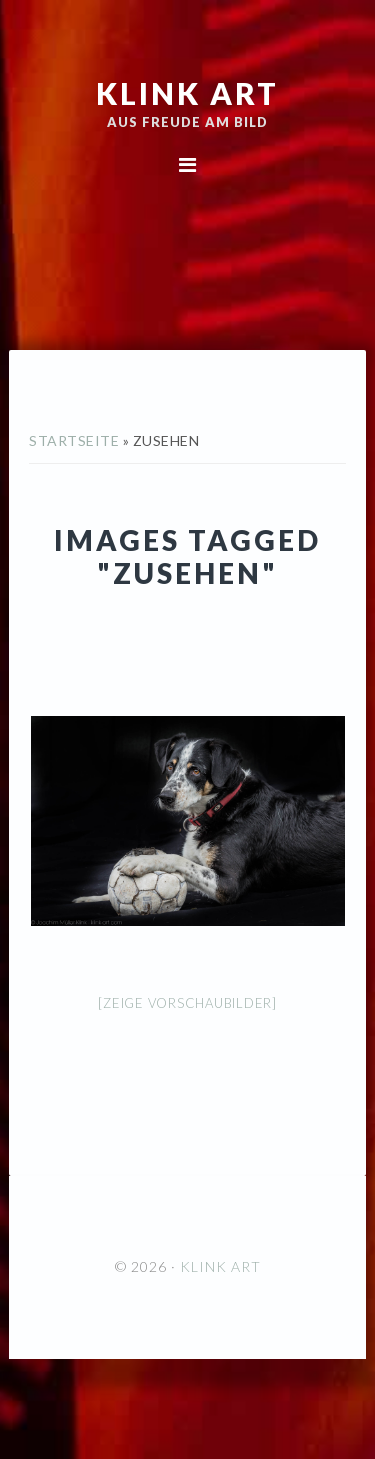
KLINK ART (187, 93)
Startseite (74, 440)
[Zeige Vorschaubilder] (187, 1003)
